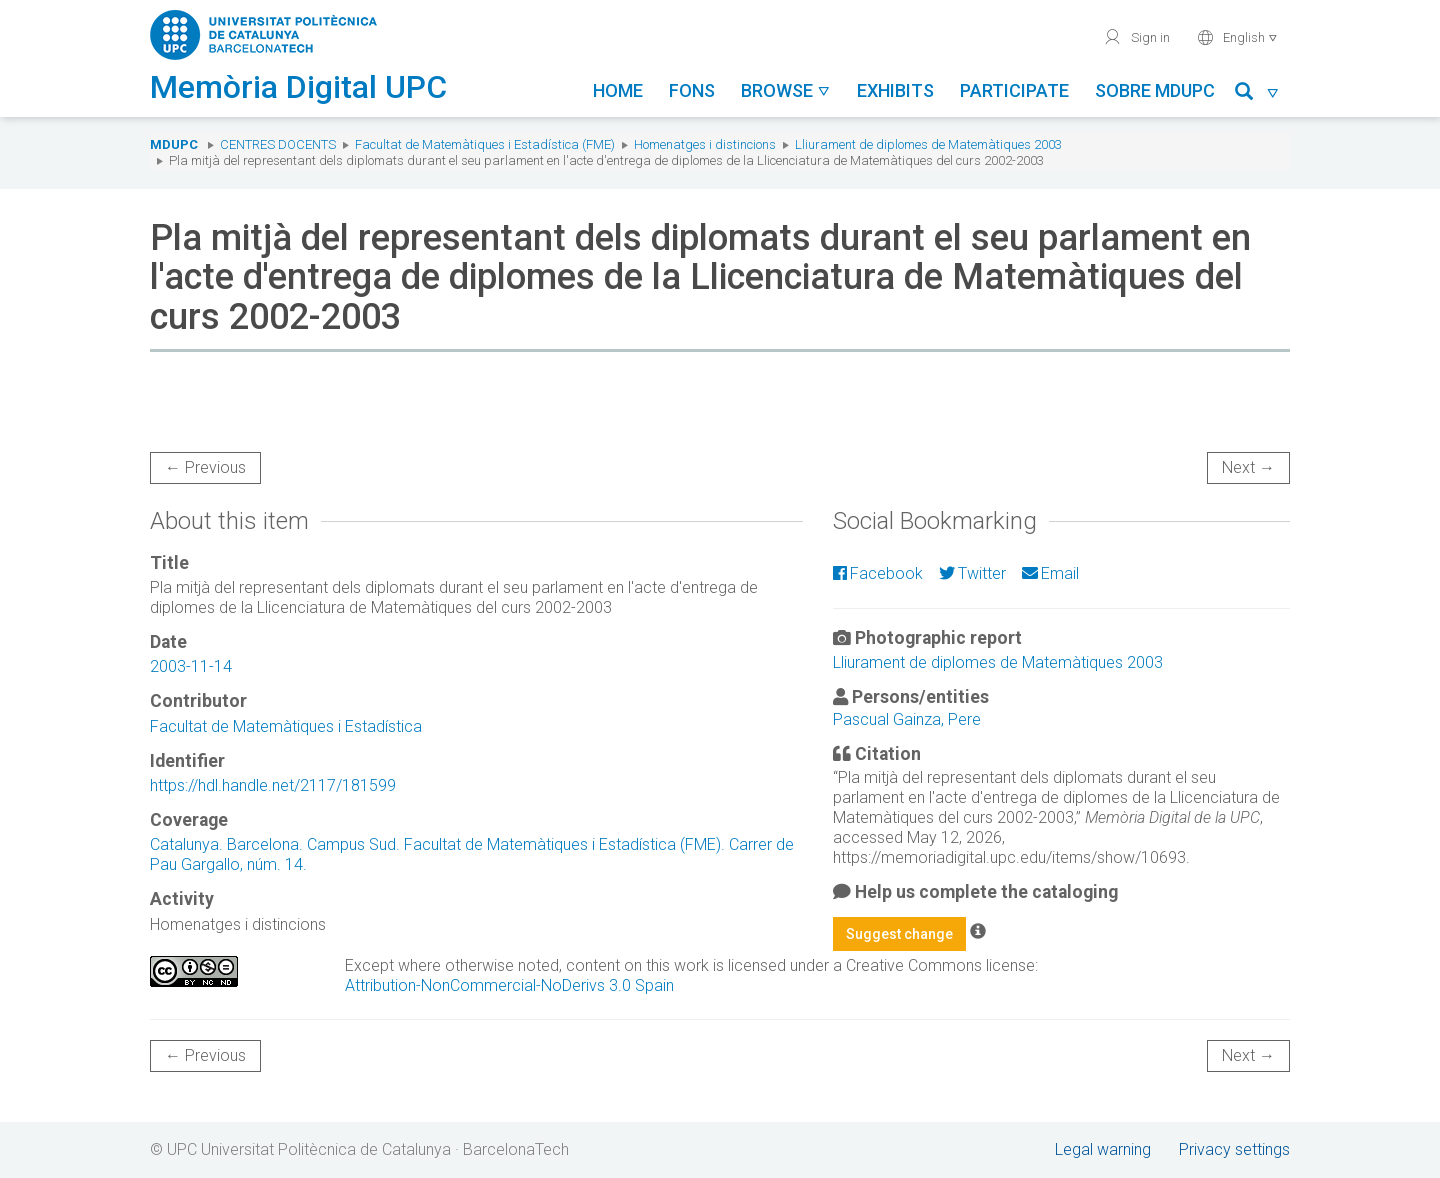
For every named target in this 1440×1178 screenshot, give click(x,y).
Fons (692, 90)
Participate (1014, 90)
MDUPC (174, 144)
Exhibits (895, 90)
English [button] (1237, 37)
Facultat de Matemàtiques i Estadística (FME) (485, 144)
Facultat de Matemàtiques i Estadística (286, 726)
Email (1050, 573)
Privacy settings (1234, 1149)
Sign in (1136, 37)
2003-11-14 (191, 666)
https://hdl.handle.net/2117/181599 (273, 785)
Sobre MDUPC (1155, 90)
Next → (1248, 467)
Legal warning (1103, 1149)
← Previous (205, 467)
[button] (1257, 94)
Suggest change (899, 934)
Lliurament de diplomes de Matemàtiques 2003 (928, 144)
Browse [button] (786, 90)
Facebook (878, 573)
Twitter (972, 573)
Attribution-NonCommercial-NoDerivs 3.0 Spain (509, 985)
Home (618, 90)
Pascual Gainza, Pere (907, 719)
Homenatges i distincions (705, 144)
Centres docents (278, 144)
